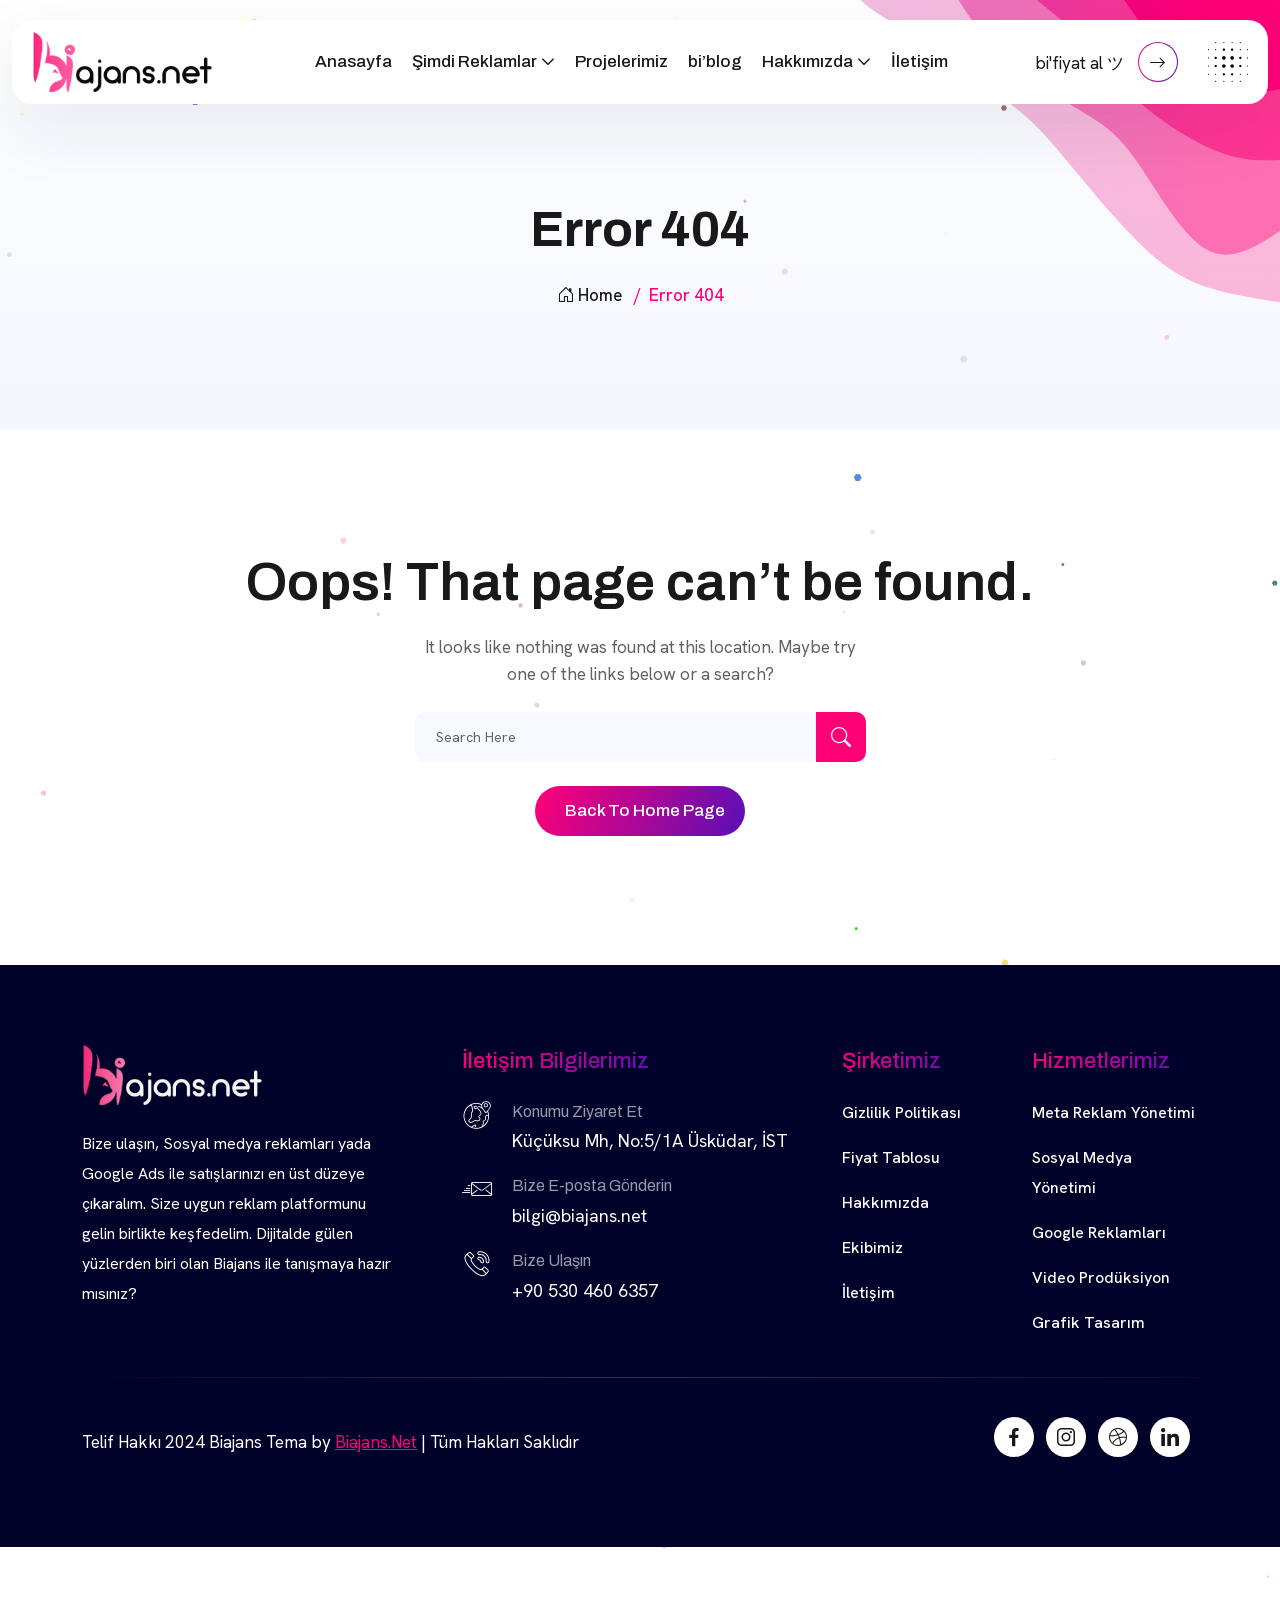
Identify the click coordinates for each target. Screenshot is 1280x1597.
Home (589, 295)
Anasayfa (353, 61)
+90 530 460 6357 (585, 1290)
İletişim (919, 61)
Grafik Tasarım (1088, 1322)
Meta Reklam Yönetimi (1113, 1112)
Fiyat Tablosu (891, 1157)
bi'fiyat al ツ (1106, 62)
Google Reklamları (1099, 1232)
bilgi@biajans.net (579, 1215)
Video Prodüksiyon (1101, 1277)
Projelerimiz (621, 61)
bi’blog (715, 61)
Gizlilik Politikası (901, 1112)
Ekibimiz (872, 1247)
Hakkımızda (807, 61)
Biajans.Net (376, 1442)
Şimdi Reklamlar (474, 61)
